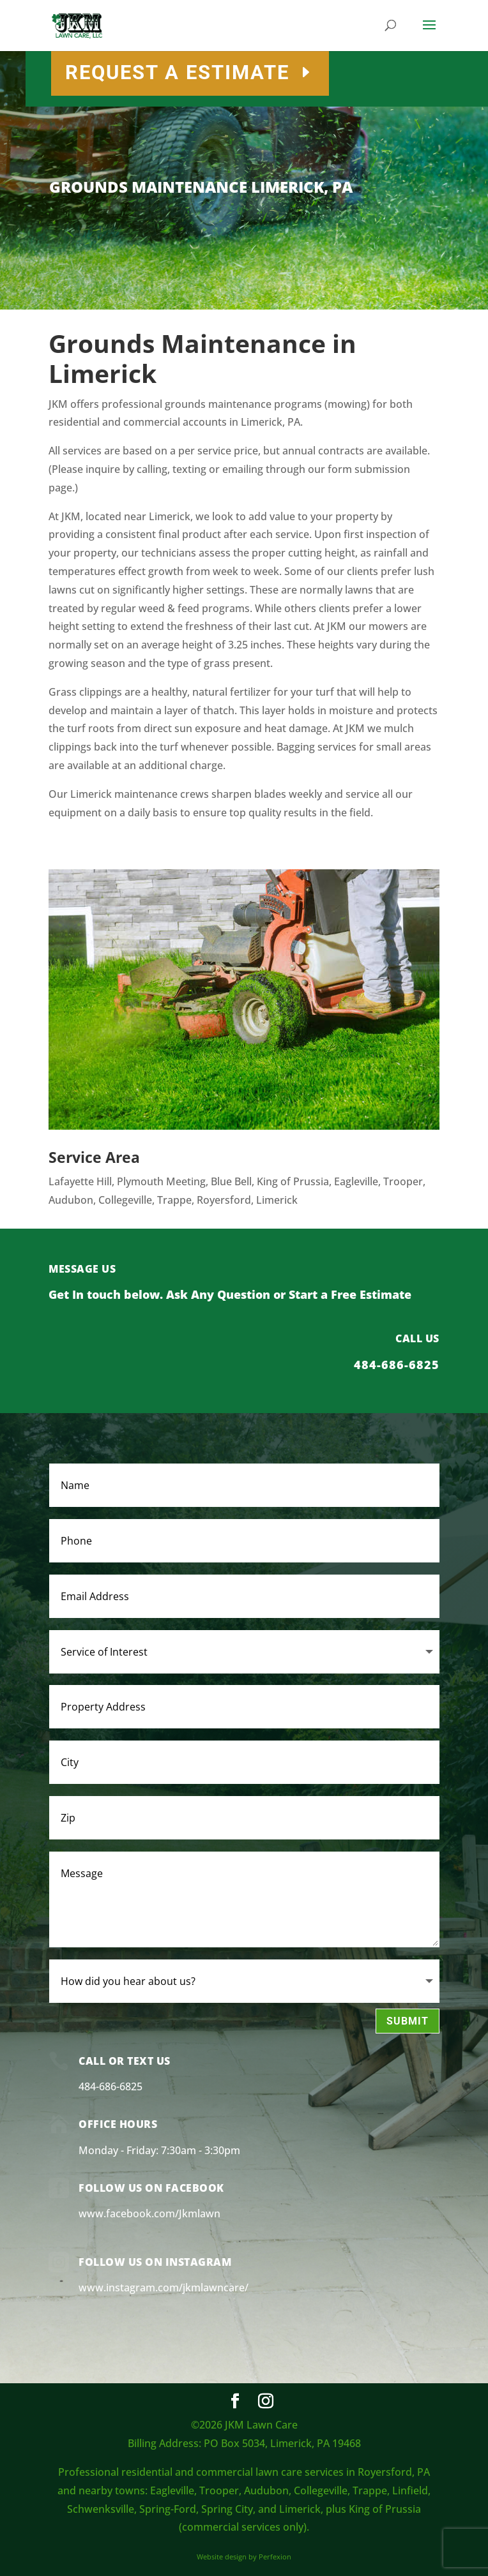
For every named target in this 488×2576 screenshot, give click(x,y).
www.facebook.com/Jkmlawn (149, 2213)
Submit (407, 2021)
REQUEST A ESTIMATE (274, 72)
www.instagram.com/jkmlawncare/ (163, 2287)
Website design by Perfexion (244, 2556)
